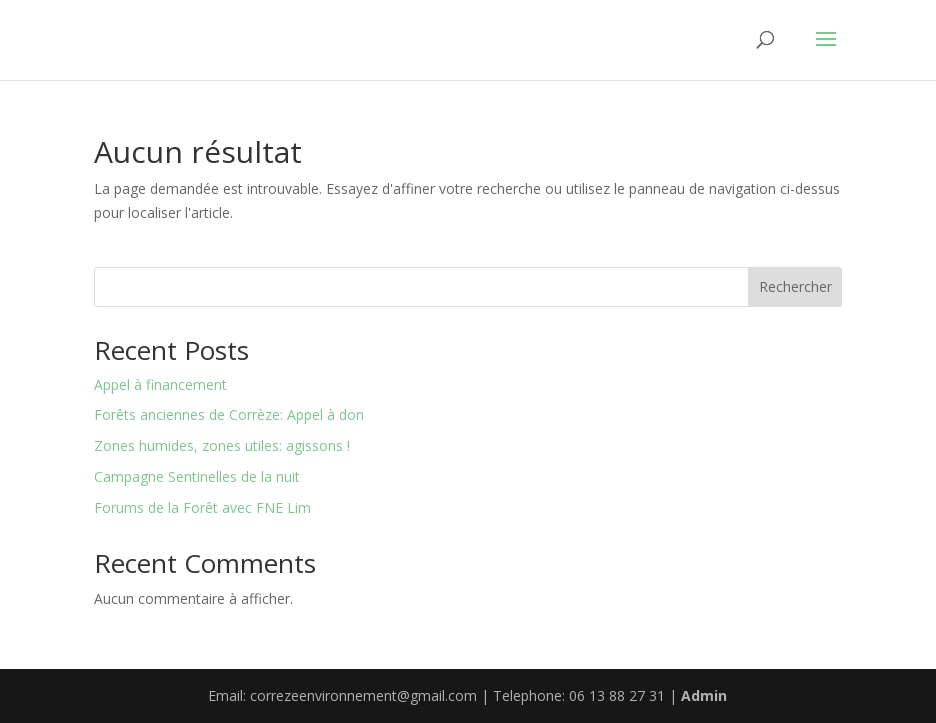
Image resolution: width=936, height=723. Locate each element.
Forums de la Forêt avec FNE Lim (202, 507)
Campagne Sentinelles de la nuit (197, 476)
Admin (704, 695)
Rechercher (795, 286)
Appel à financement (160, 384)
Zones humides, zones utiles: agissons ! (222, 445)
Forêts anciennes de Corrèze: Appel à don (229, 414)
